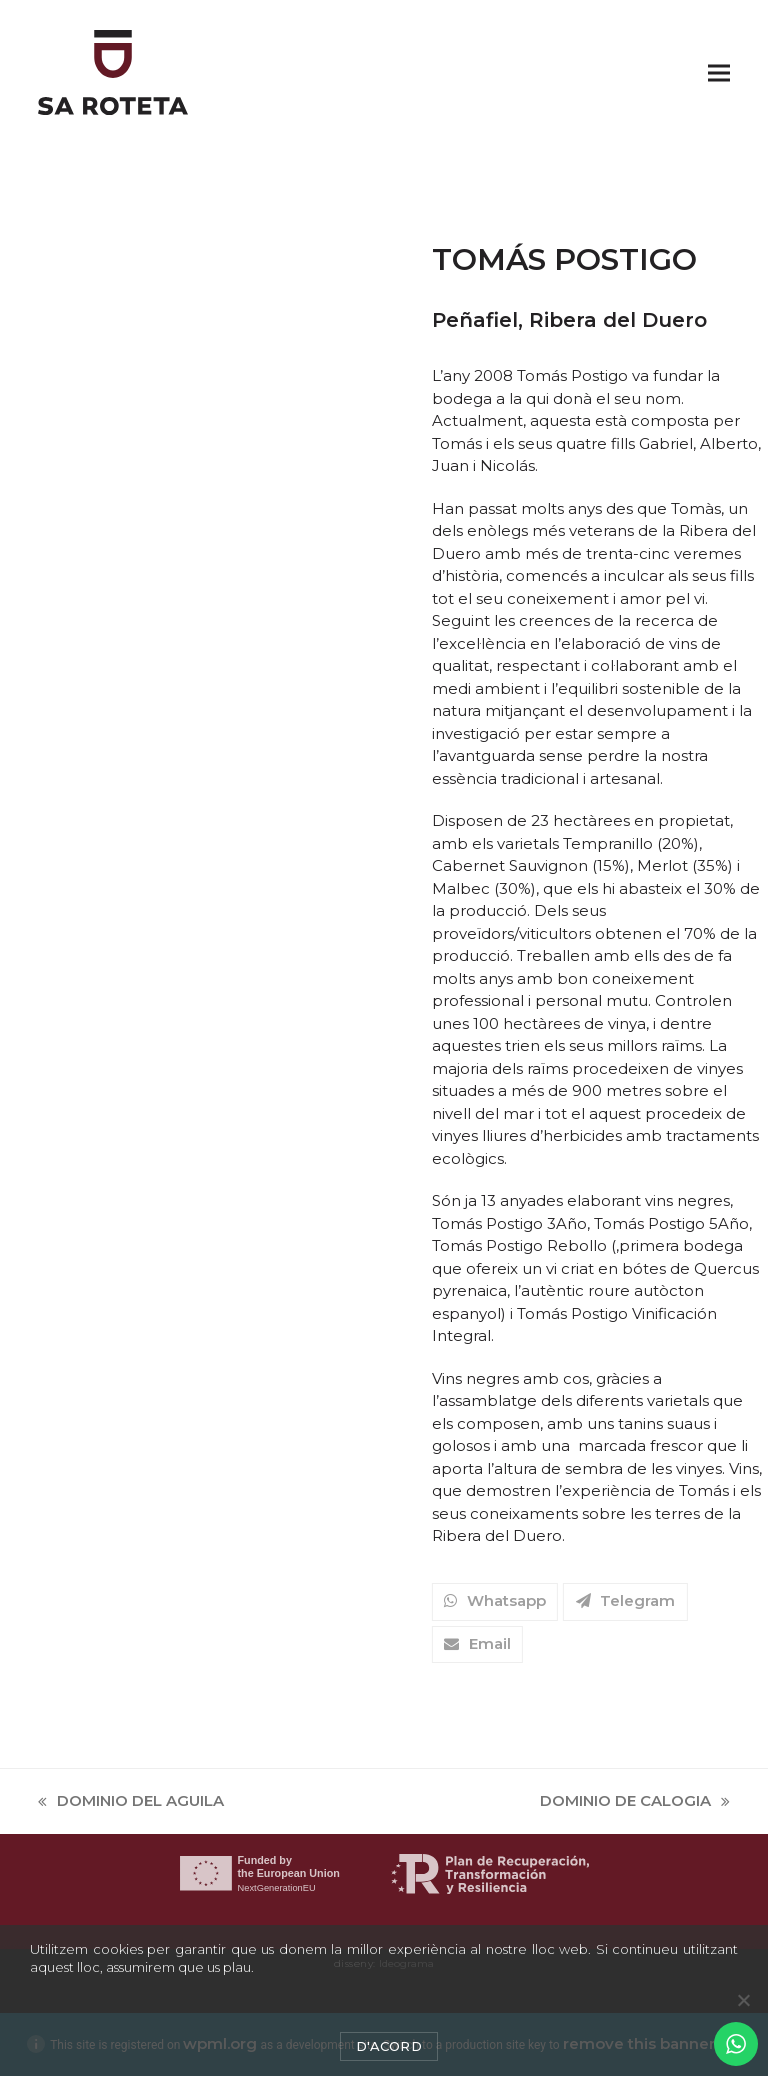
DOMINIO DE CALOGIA (635, 1802)
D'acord (389, 2046)
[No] (743, 2000)
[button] (719, 72)
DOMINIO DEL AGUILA (131, 1802)
